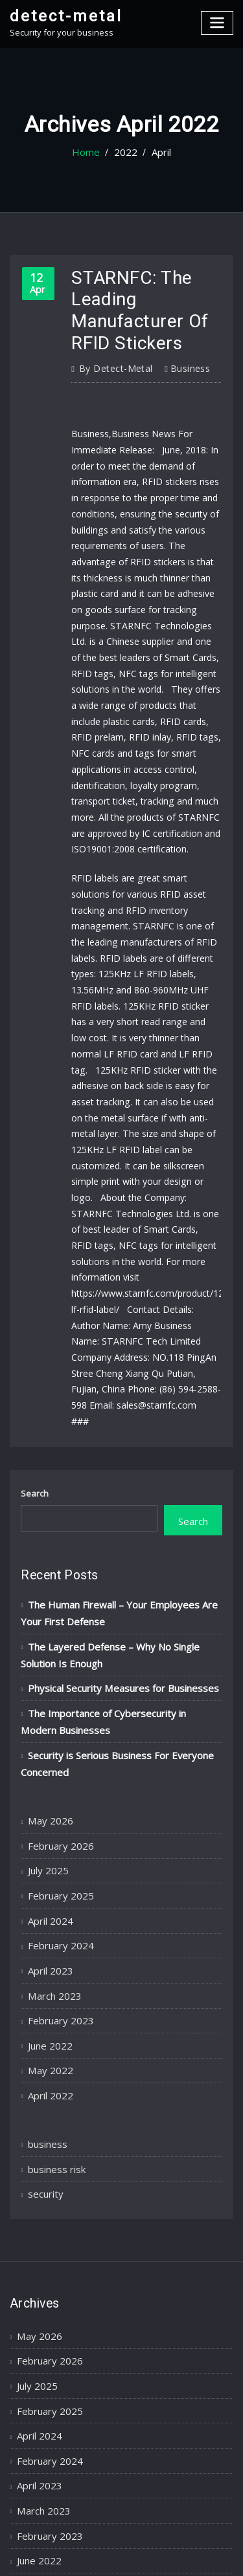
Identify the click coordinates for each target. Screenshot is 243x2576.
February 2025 (56, 1694)
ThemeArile (122, 2553)
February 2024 (56, 1740)
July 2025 (45, 1672)
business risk (54, 1945)
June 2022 (46, 1831)
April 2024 (46, 1717)
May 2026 (46, 1626)
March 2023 (50, 1785)
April (156, 152)
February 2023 (56, 1808)
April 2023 (46, 1763)
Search (35, 1324)
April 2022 (46, 1876)
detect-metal (59, 15)
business (179, 356)
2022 (124, 152)
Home (89, 152)
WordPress (149, 2540)
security (43, 1968)
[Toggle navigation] (218, 21)
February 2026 (56, 1649)
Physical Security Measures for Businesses (113, 1505)
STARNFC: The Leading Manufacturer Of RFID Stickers (132, 305)
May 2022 (46, 1853)
